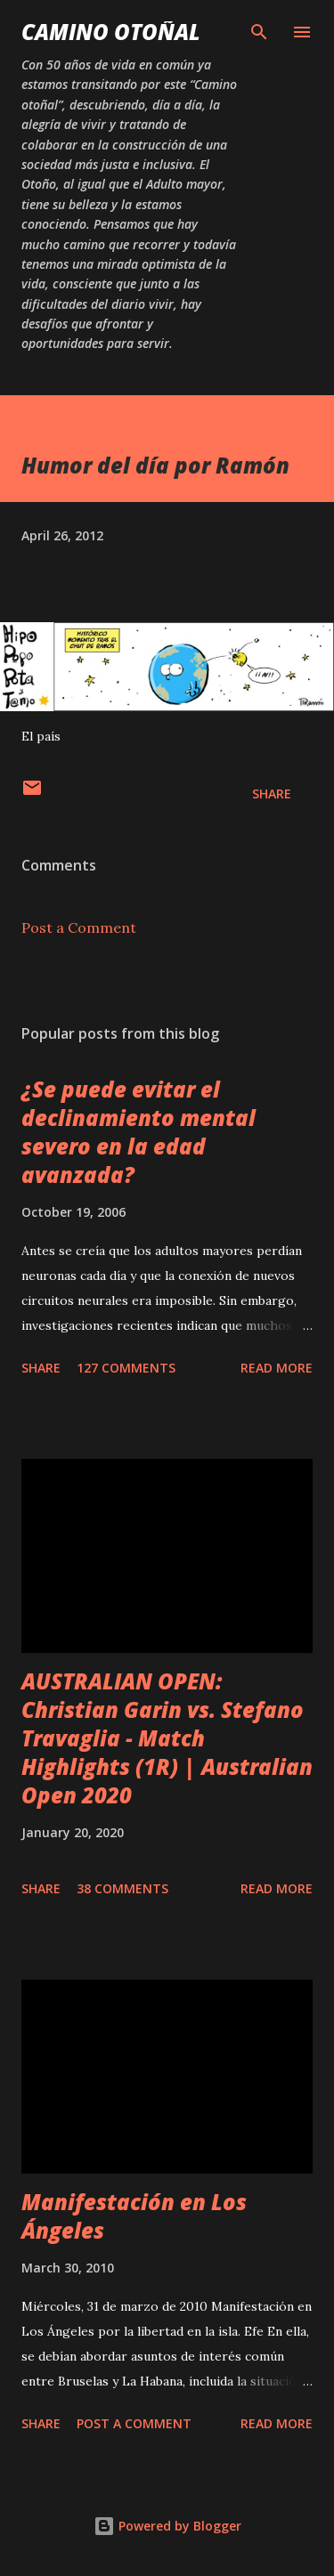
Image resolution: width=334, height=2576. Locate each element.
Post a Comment (78, 927)
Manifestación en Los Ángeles (134, 2216)
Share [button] (271, 793)
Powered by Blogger (167, 2525)
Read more (276, 1367)
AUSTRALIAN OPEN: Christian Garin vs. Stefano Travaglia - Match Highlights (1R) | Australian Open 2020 (167, 1738)
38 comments (122, 1888)
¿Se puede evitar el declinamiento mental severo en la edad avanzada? (138, 1131)
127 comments (126, 1367)
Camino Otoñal (110, 31)
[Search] (259, 32)
